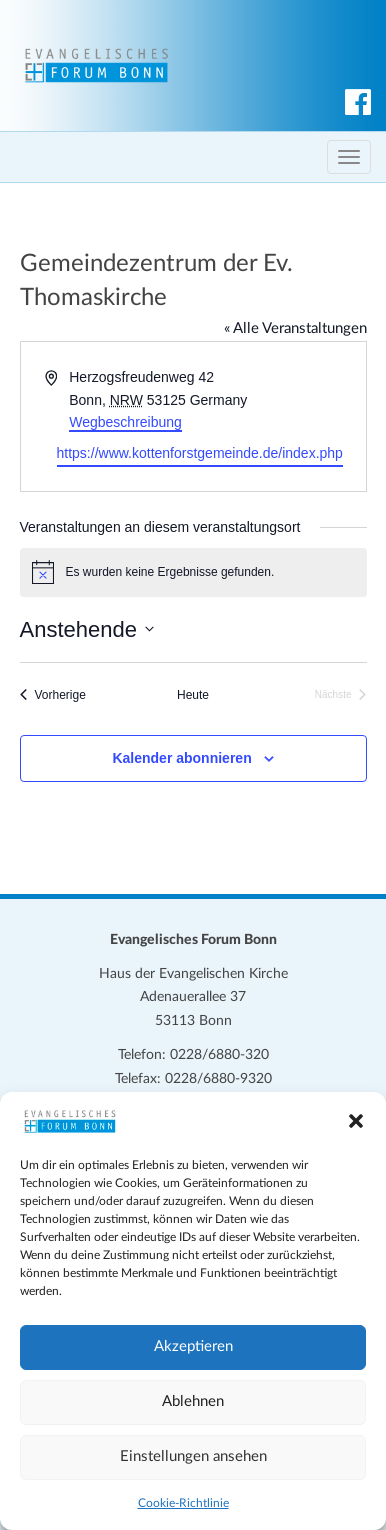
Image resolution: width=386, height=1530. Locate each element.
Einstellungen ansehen (193, 1456)
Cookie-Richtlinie (183, 1503)
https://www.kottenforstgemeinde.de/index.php (200, 453)
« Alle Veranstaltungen (295, 328)
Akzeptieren (193, 1346)
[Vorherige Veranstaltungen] (53, 695)
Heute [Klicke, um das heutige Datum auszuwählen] (193, 695)
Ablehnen (193, 1401)
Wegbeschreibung (125, 422)
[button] (356, 1121)
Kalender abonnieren (181, 758)
